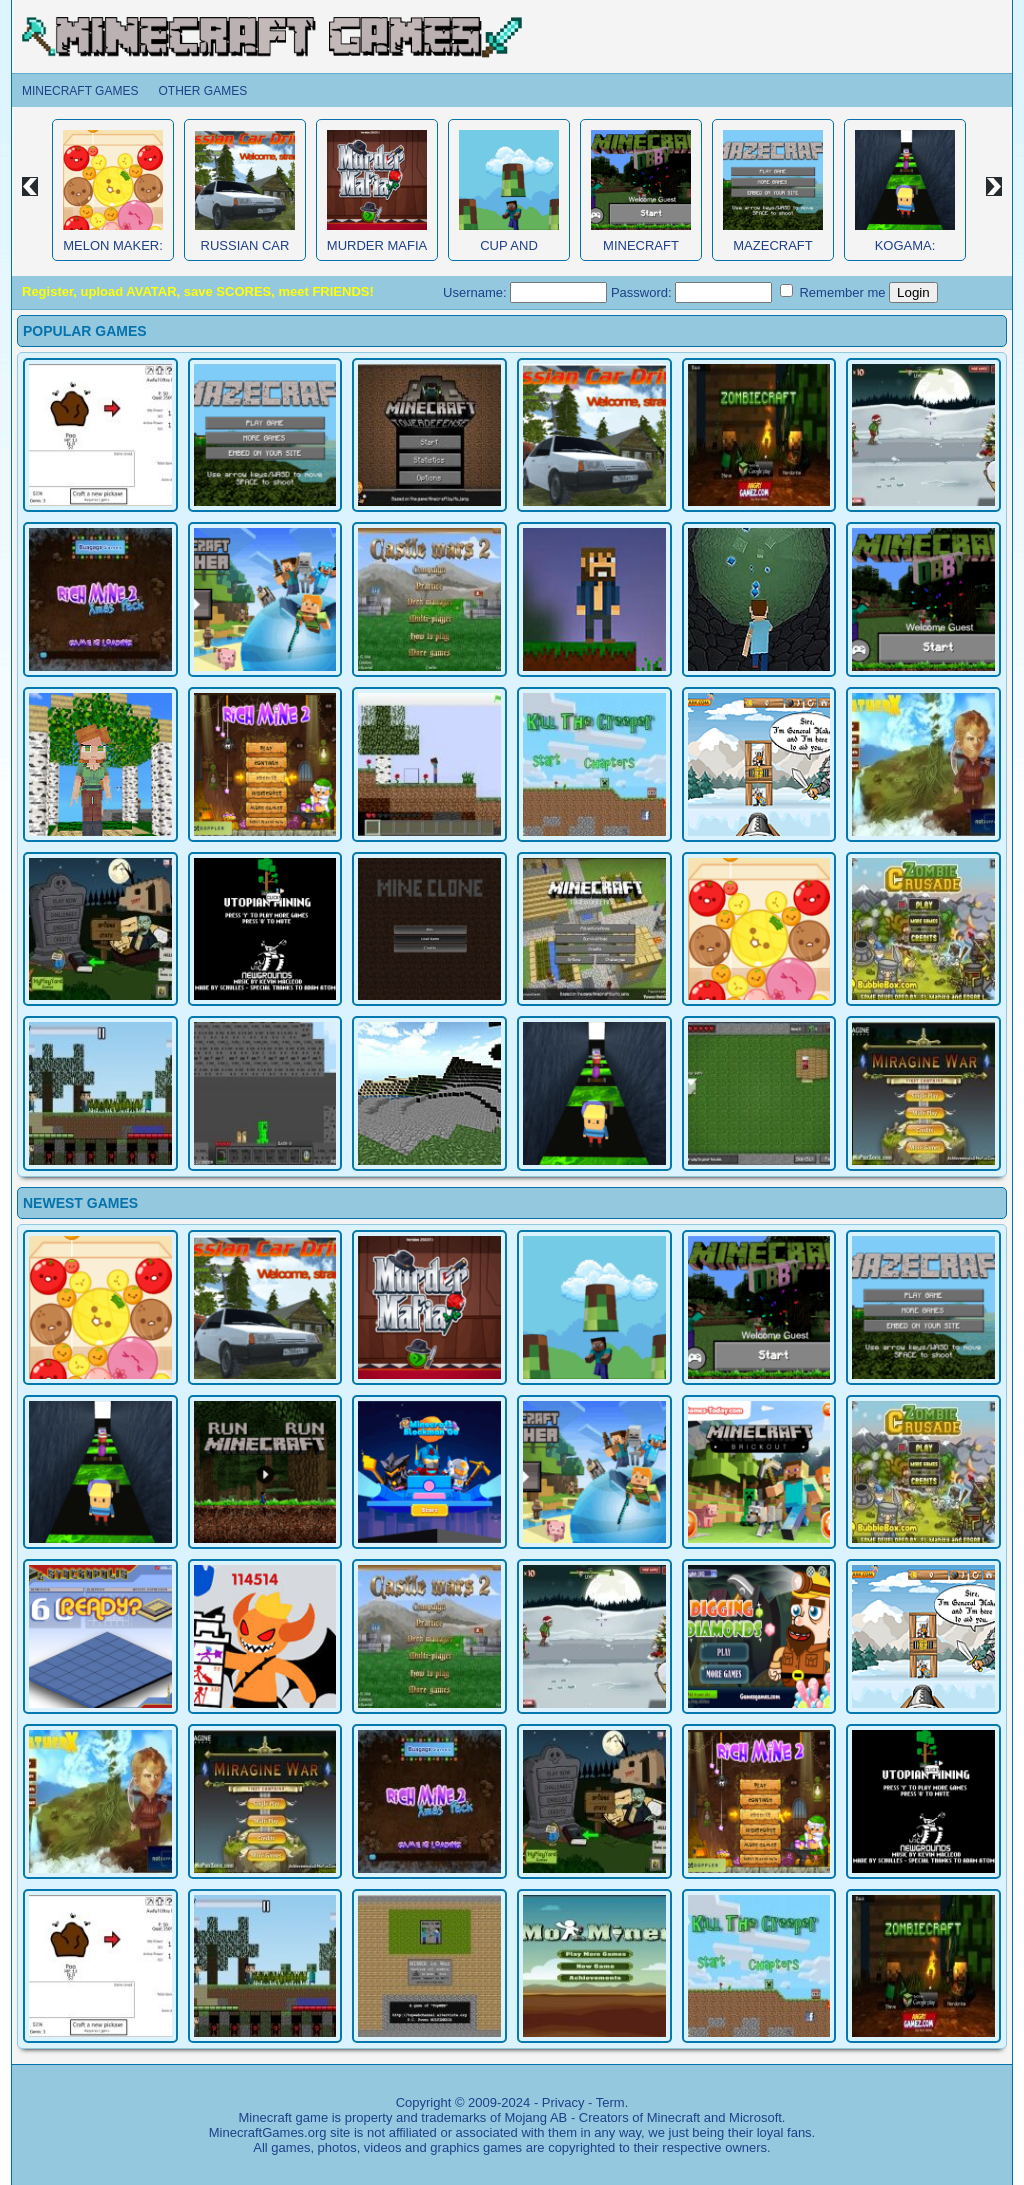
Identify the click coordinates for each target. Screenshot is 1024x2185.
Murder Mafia (377, 245)
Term (610, 2102)
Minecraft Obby (641, 253)
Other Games (202, 91)
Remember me (833, 292)
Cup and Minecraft (509, 253)
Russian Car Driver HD (245, 253)
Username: (525, 292)
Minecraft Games (80, 91)
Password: (691, 292)
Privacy (563, 2102)
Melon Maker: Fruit (113, 253)
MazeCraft (772, 245)
